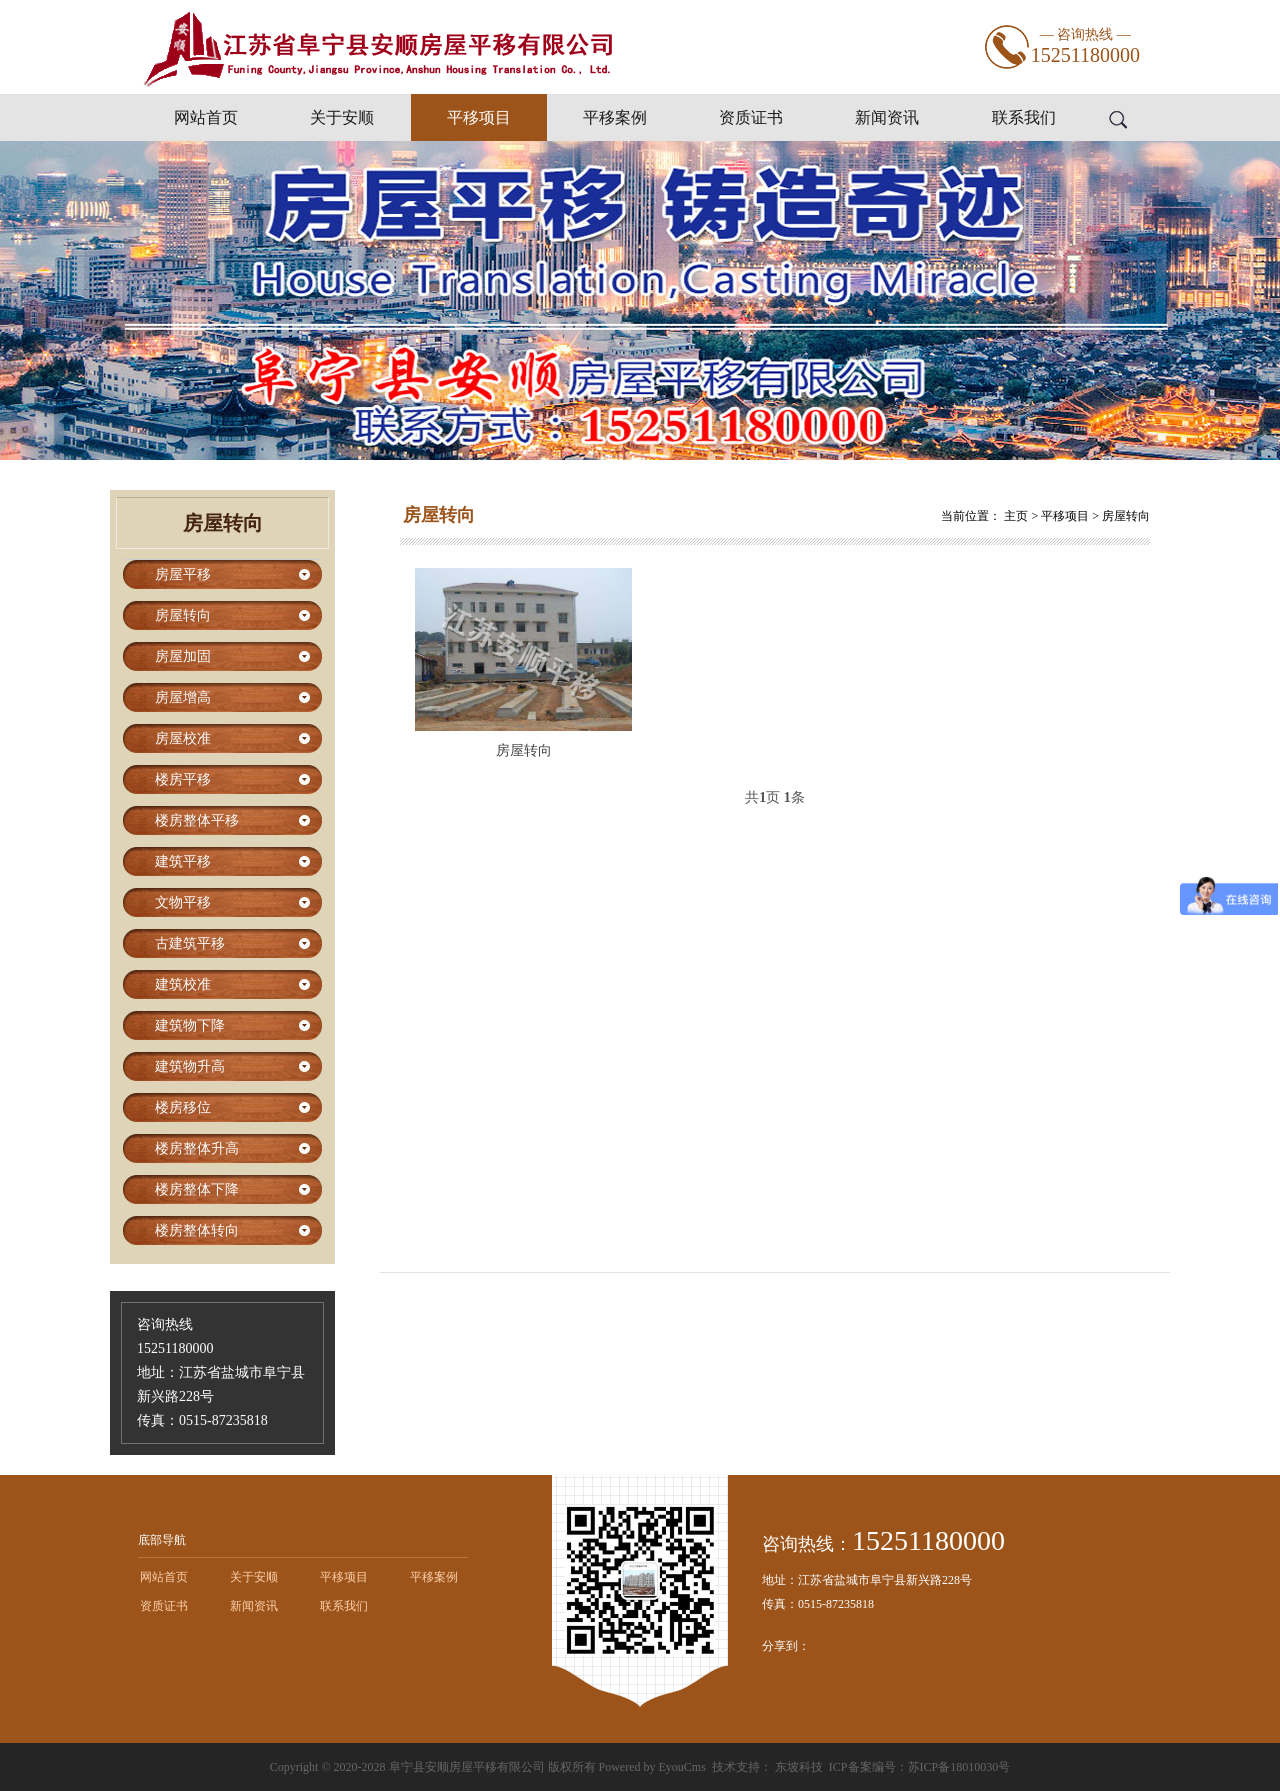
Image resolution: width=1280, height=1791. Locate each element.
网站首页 (206, 117)
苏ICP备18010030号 (959, 1767)
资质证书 (751, 117)
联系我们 (1024, 117)
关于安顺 (342, 117)
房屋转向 (1126, 516)
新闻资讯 (887, 117)
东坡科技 (799, 1767)
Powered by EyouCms (651, 1767)
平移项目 (479, 117)
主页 (1016, 516)
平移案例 (615, 117)
